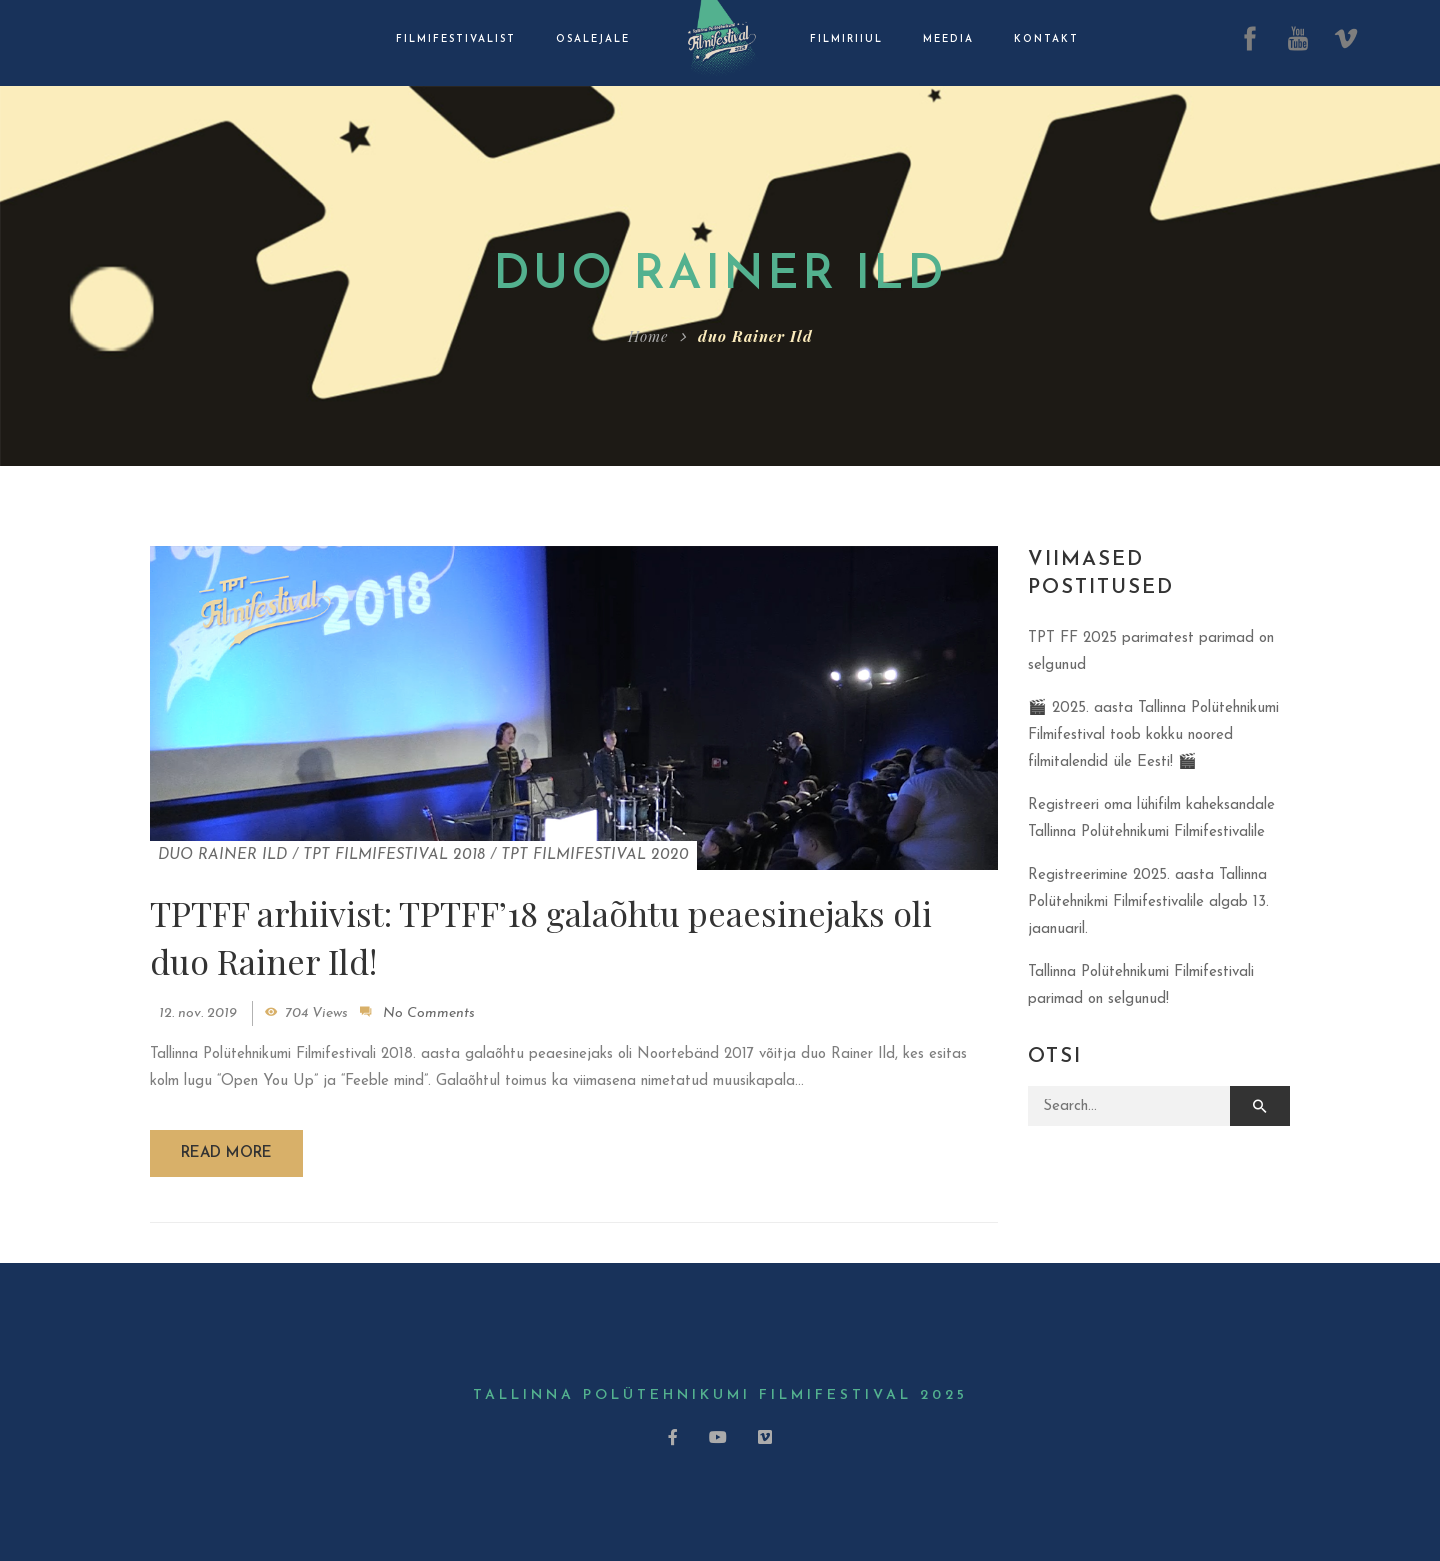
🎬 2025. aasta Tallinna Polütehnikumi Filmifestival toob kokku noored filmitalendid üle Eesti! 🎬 (1153, 735)
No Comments (429, 1013)
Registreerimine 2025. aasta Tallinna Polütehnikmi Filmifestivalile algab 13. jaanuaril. (1148, 902)
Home (648, 336)
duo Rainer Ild (222, 855)
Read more (226, 1153)
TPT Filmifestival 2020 (595, 855)
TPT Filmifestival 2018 (394, 855)
